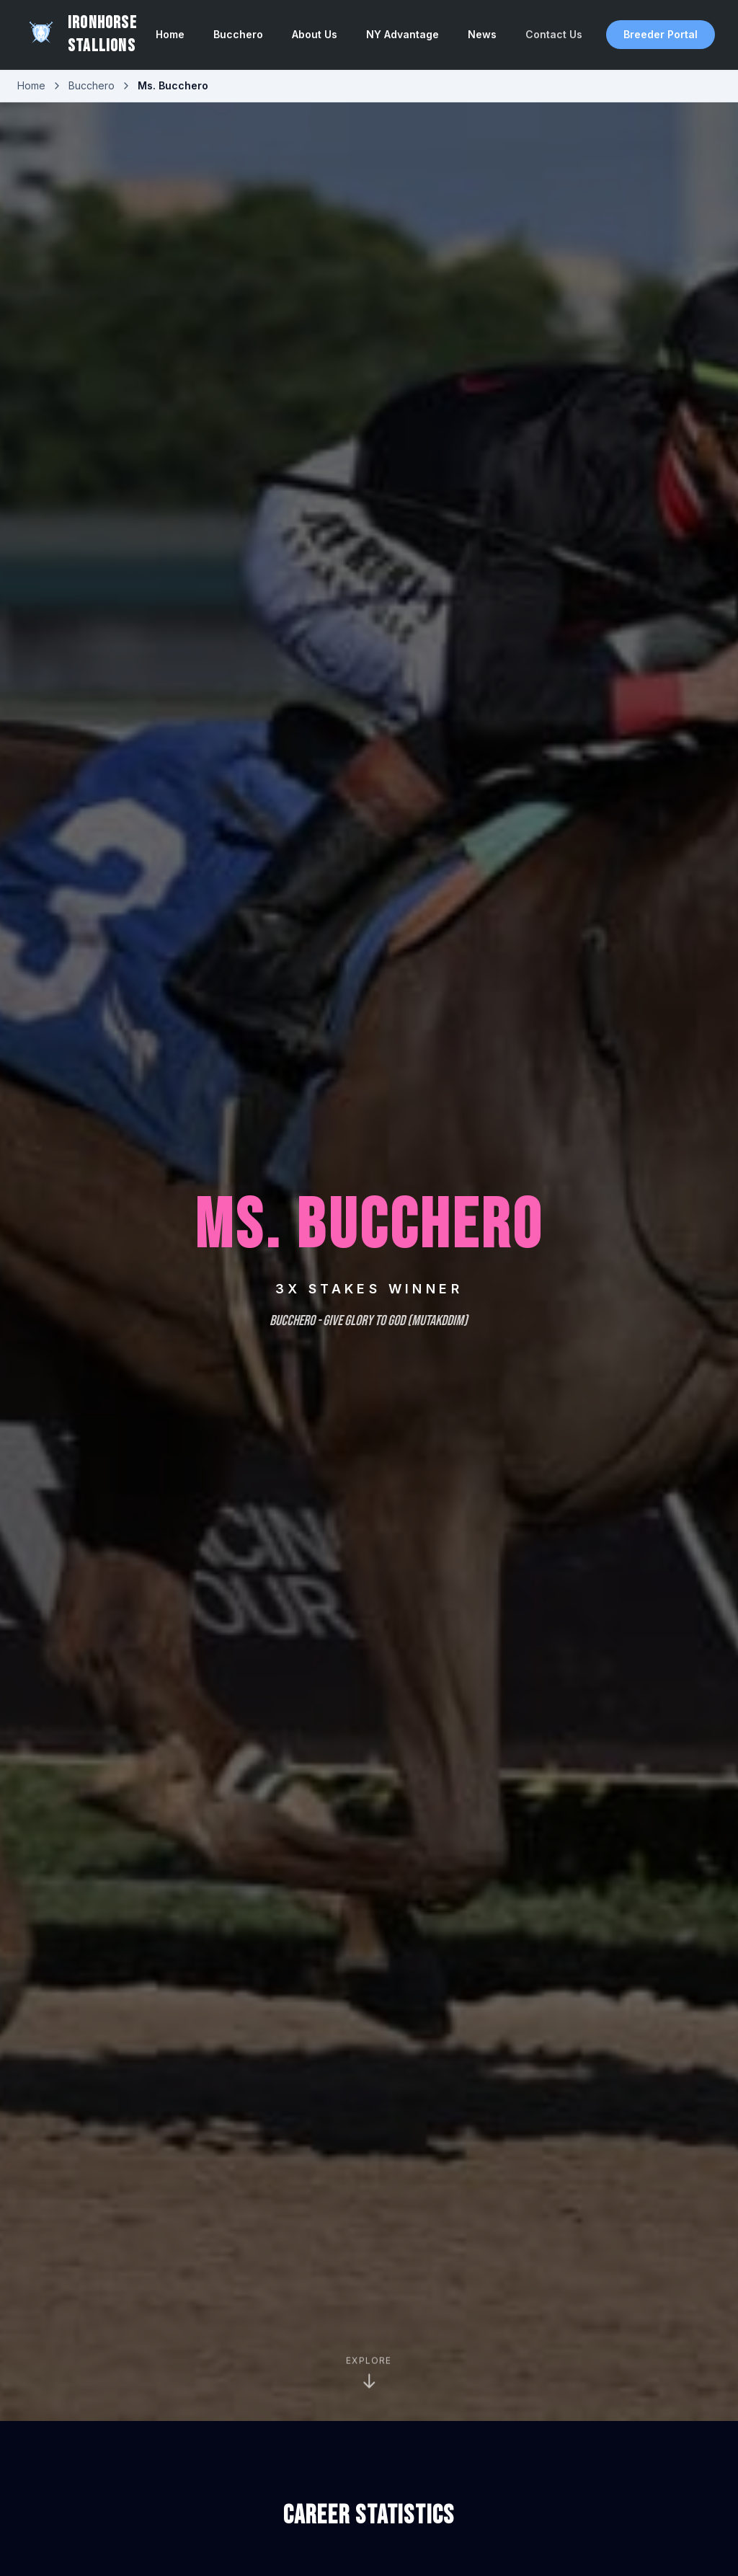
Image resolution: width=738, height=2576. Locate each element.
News (482, 34)
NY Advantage (402, 34)
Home (170, 34)
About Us (314, 34)
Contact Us (553, 34)
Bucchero (238, 34)
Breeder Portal (660, 34)
